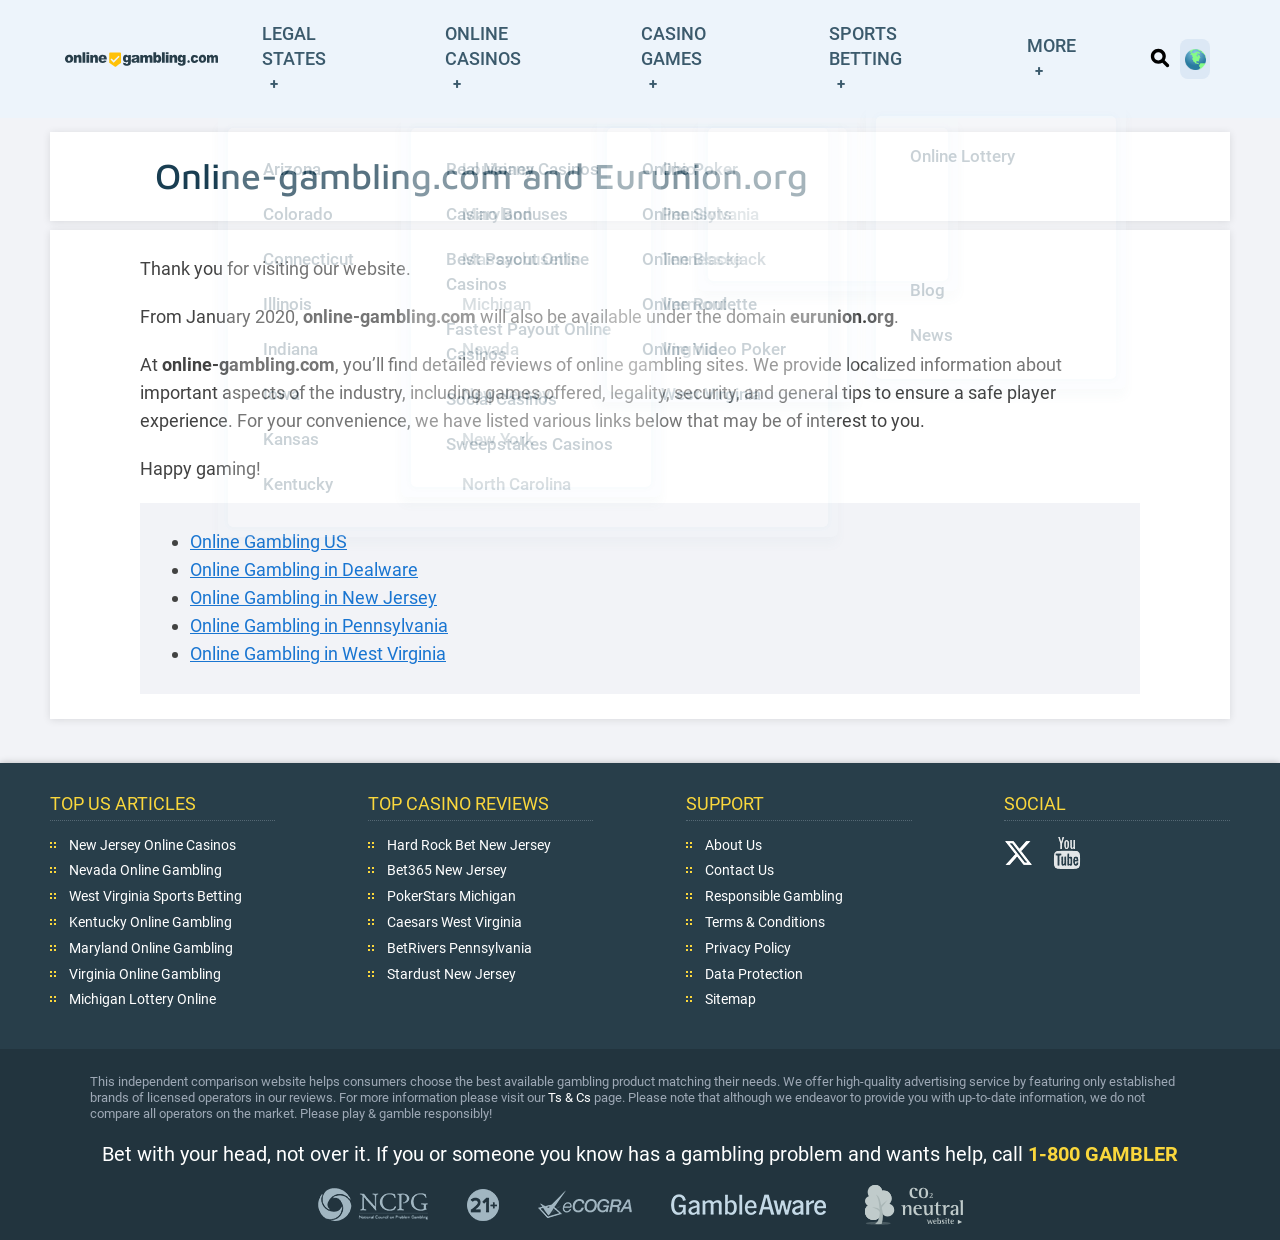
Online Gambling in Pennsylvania (319, 585)
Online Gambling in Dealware (304, 529)
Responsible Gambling (774, 856)
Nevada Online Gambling (145, 830)
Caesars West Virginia (454, 882)
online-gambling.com (190, 39)
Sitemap (730, 959)
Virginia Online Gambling (145, 933)
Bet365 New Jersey (447, 830)
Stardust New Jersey (451, 933)
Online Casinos (600, 39)
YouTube (1067, 812)
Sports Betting (943, 39)
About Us (733, 804)
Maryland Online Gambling (151, 907)
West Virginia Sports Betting (155, 856)
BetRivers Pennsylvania (459, 907)
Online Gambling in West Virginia (318, 613)
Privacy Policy (748, 907)
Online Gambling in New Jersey (313, 557)
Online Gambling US (268, 501)
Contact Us (739, 830)
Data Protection (754, 933)
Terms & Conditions (765, 882)
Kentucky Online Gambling (150, 882)
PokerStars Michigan (451, 856)
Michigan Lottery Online (142, 959)
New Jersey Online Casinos (152, 804)
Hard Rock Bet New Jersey (469, 804)
